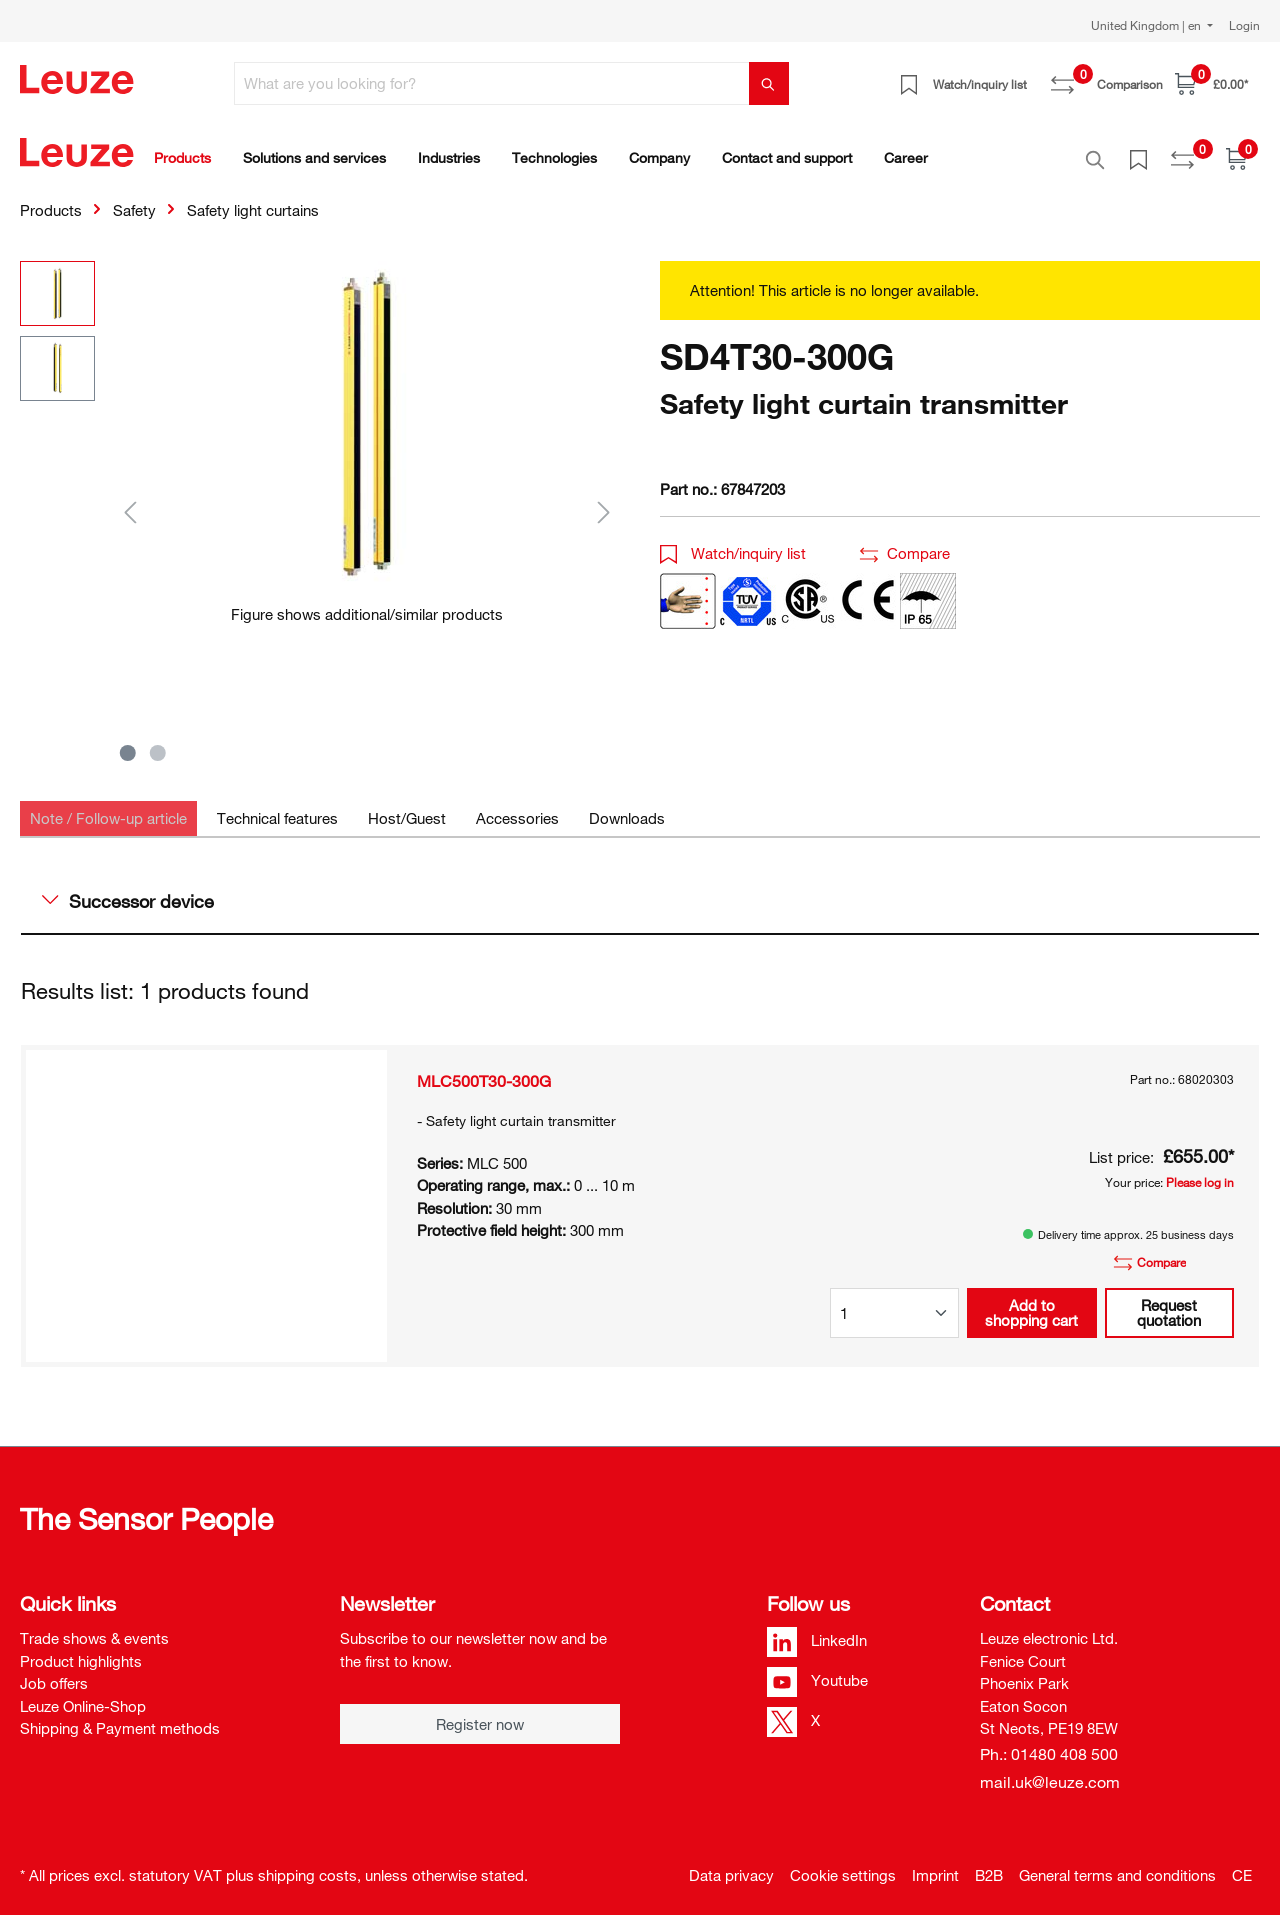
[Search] (769, 83)
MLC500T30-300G (484, 1070)
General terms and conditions (1117, 1864)
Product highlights (81, 1650)
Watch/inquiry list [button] (733, 542)
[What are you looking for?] (492, 83)
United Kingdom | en (1147, 25)
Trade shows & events (94, 1627)
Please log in (1200, 1171)
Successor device (128, 890)
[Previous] (130, 500)
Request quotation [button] (1169, 1301)
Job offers (54, 1672)
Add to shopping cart (1031, 1301)
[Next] (604, 500)
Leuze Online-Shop (83, 1695)
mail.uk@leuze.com (1050, 1771)
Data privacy (731, 1864)
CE (1242, 1864)
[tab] (108, 807)
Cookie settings (843, 1864)
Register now (480, 1713)
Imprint (935, 1864)
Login (1244, 25)
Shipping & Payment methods (120, 1717)
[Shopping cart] (1211, 83)
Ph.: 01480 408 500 (1049, 1743)
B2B (989, 1864)
